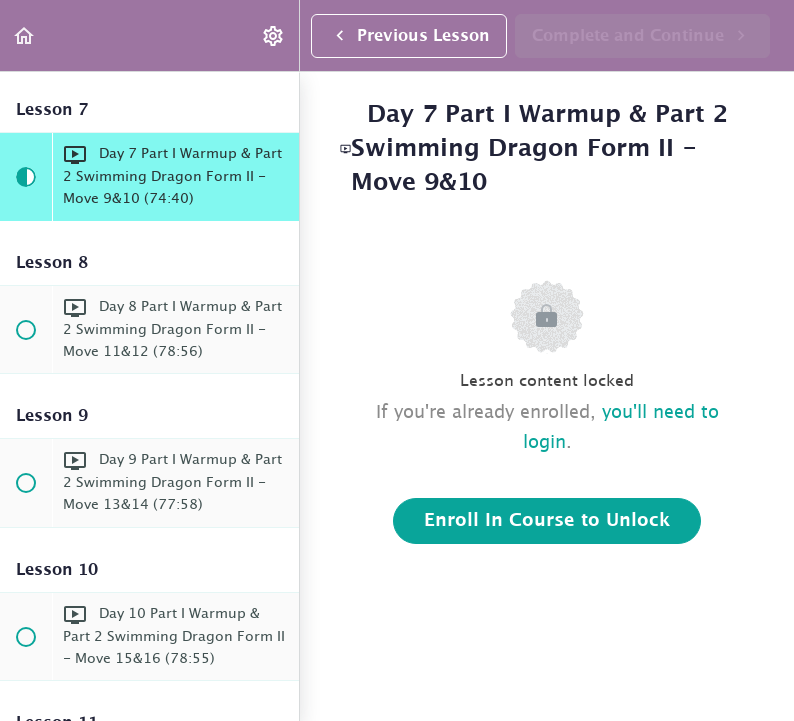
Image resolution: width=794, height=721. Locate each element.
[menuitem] (274, 35)
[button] (25, 35)
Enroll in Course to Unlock (547, 521)
